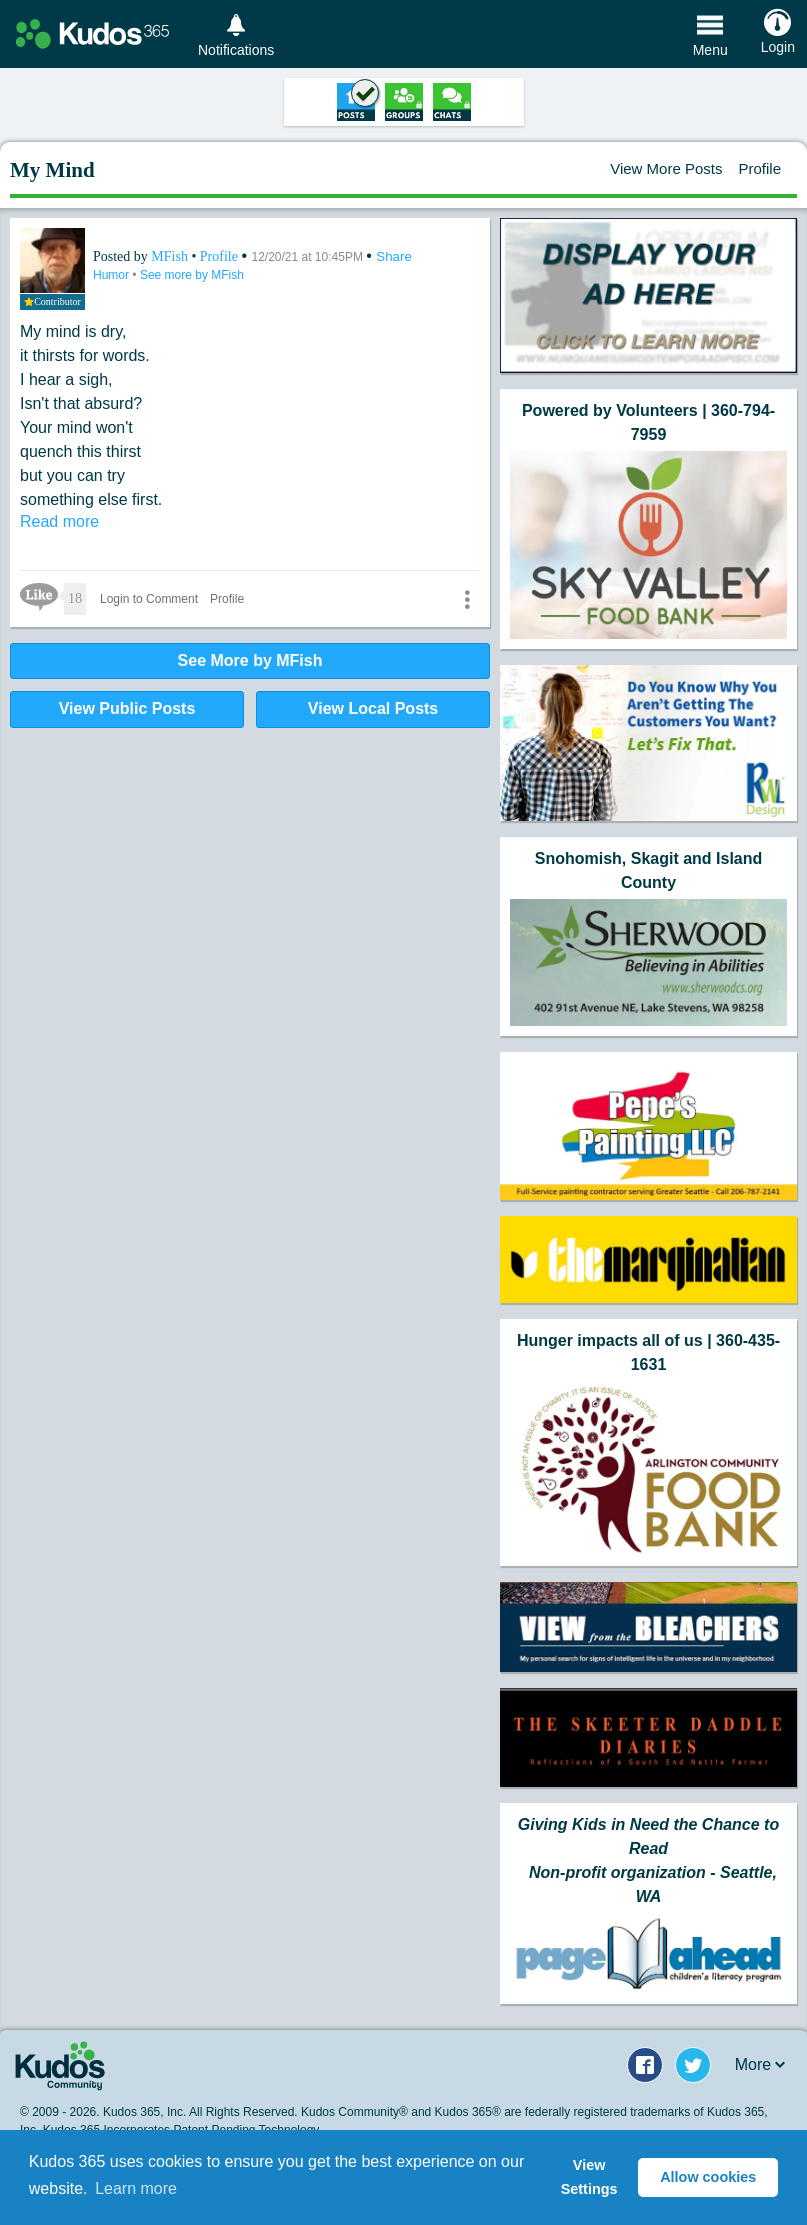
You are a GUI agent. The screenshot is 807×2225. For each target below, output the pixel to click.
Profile (759, 168)
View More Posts (666, 168)
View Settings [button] (589, 2177)
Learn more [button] (136, 2188)
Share (394, 256)
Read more (59, 521)
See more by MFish (192, 275)
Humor (112, 275)
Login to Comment (149, 599)
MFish (171, 256)
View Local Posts (373, 708)
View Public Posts (127, 708)
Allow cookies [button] (708, 2177)
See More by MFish (250, 660)
